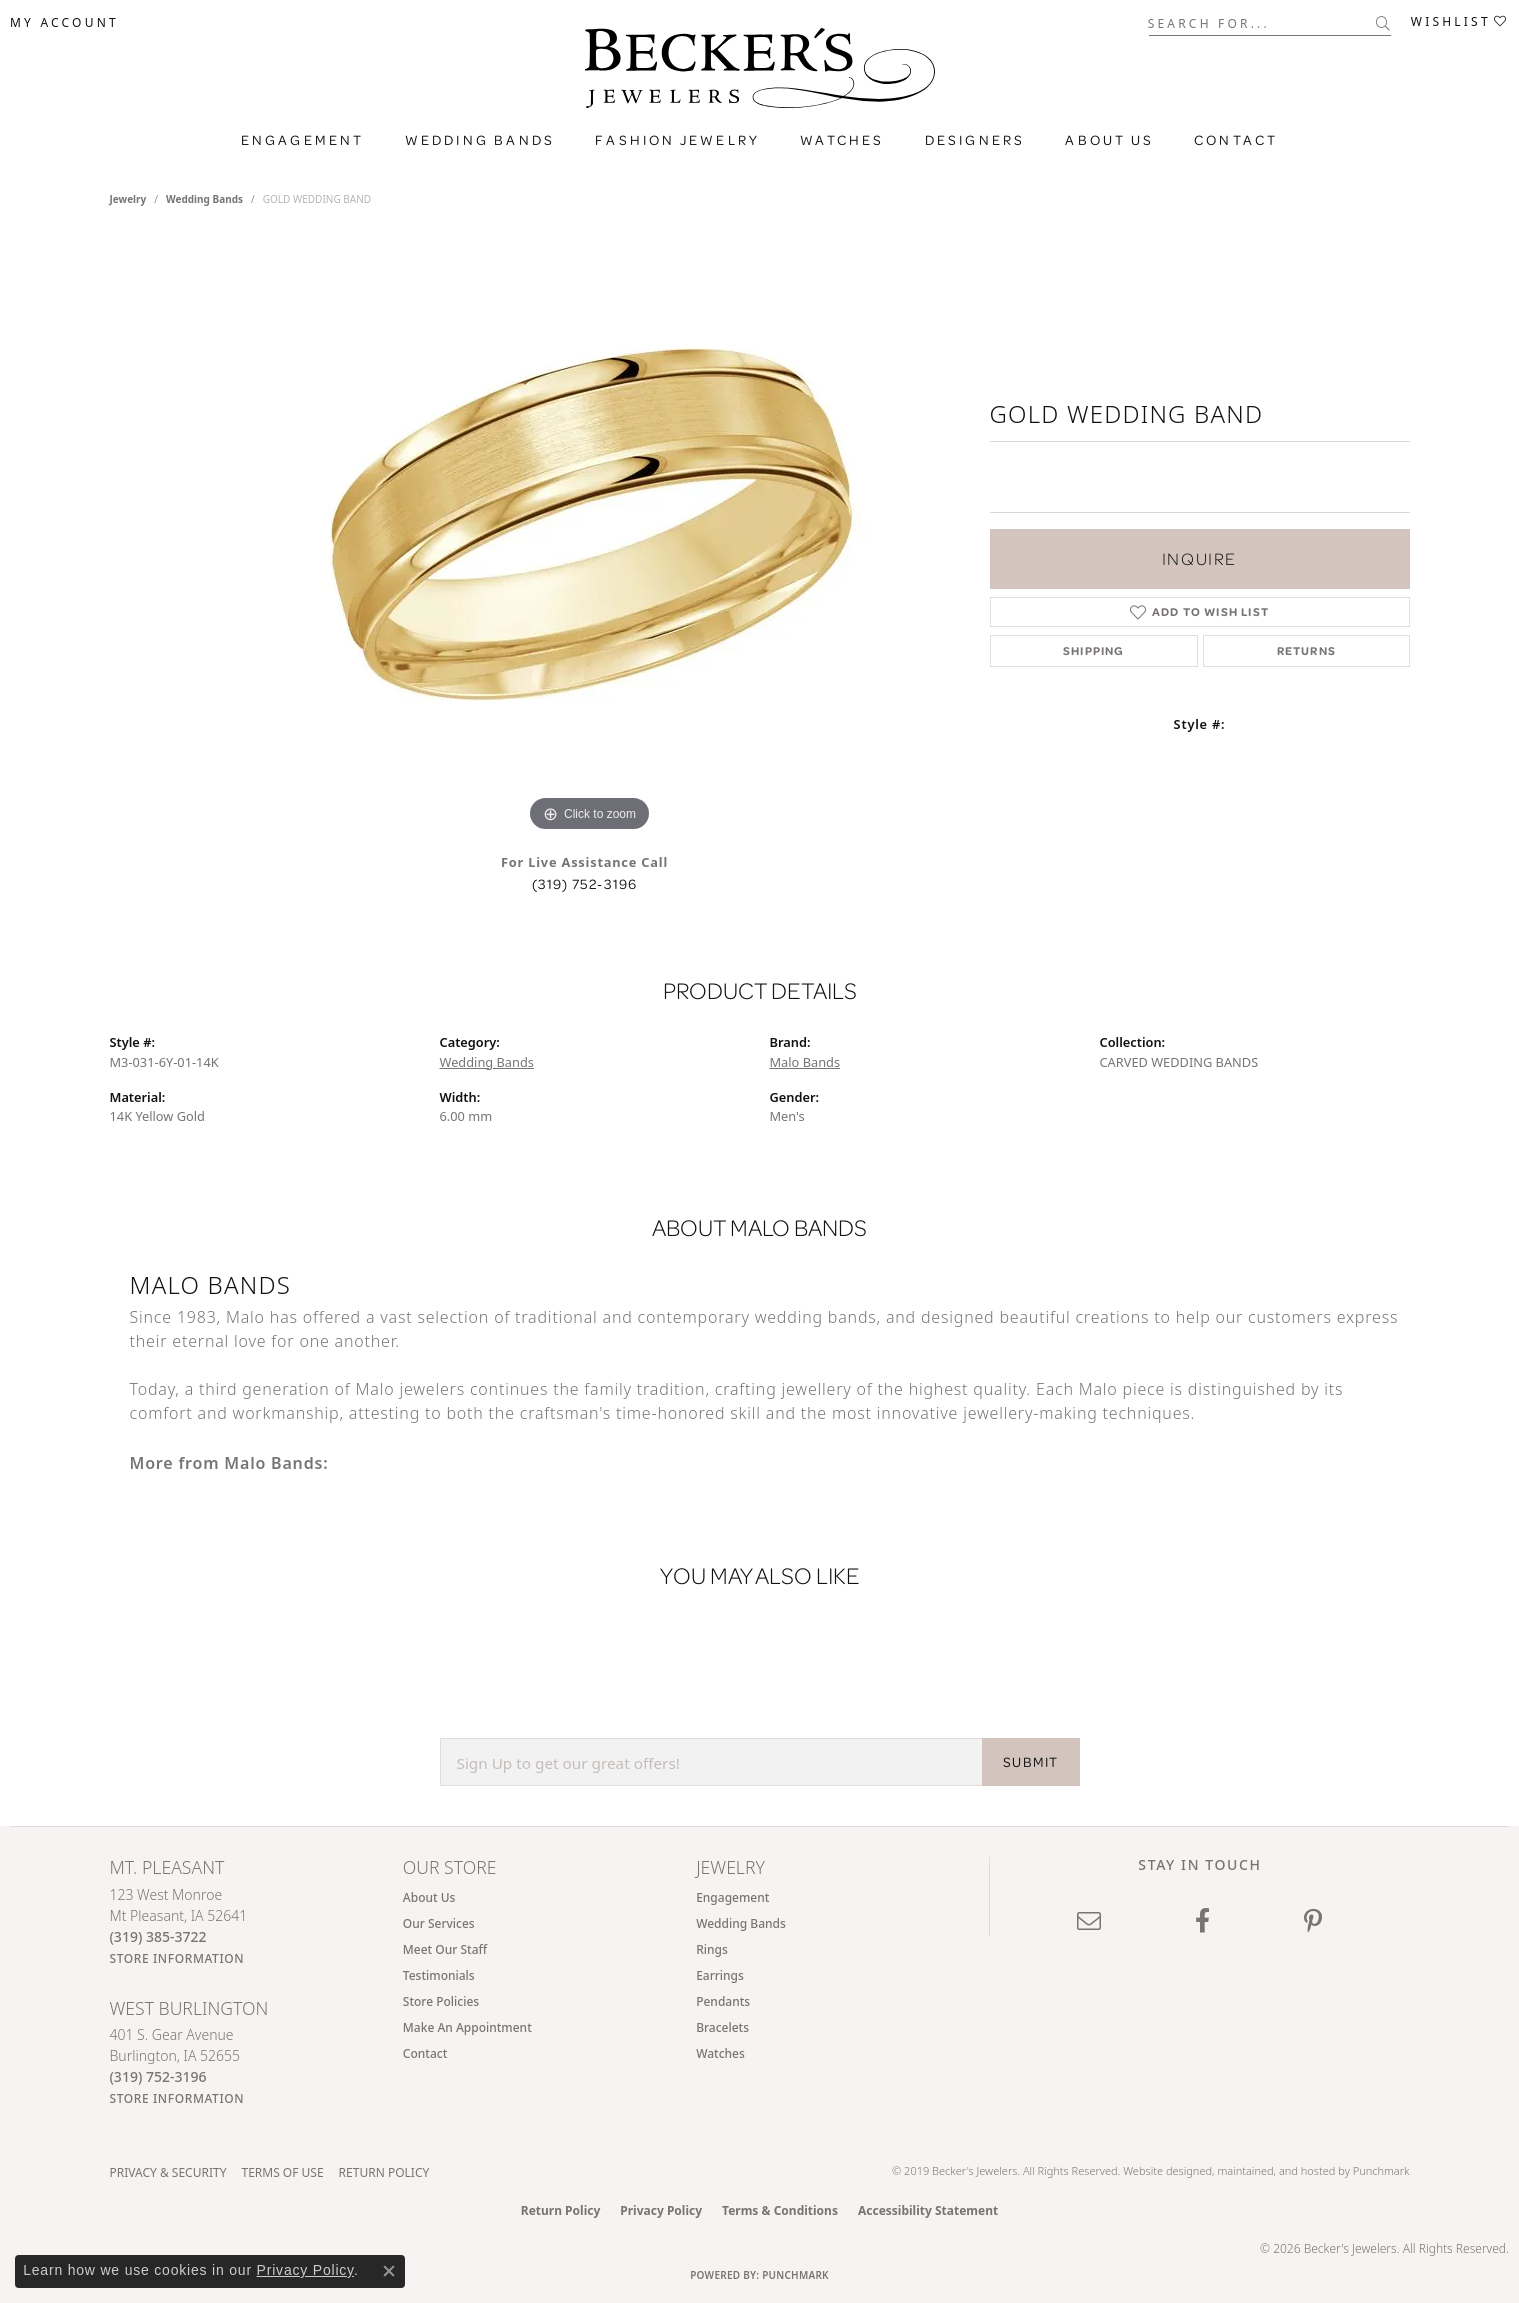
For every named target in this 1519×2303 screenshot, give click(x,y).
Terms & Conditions (780, 2210)
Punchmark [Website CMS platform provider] (795, 2275)
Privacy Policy (661, 2210)
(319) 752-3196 (585, 884)
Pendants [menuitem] (723, 2001)
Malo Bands (805, 1062)
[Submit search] (1383, 23)
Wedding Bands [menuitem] (741, 1923)
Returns (1306, 650)
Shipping (1094, 650)
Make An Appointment (467, 2027)
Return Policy (384, 2172)
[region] (590, 537)
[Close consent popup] (389, 2271)
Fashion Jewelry (677, 140)
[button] (64, 23)
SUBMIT (1030, 1762)
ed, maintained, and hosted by (1275, 2170)
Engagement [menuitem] (732, 1897)
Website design (1161, 2170)
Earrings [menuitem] (720, 1975)
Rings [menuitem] (712, 1949)
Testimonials (439, 1975)
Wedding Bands (480, 140)
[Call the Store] (158, 1936)
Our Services (439, 1923)
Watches (842, 140)
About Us (1109, 140)
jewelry (128, 199)
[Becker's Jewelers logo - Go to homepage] (760, 73)
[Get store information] (177, 1958)
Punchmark (1381, 2170)
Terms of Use (282, 2172)
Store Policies (441, 2001)
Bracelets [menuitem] (722, 2027)
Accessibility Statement (928, 2210)
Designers (975, 140)
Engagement (303, 140)
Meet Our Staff (445, 1949)
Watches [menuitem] (720, 2053)
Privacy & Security (168, 2172)
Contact (1236, 140)
